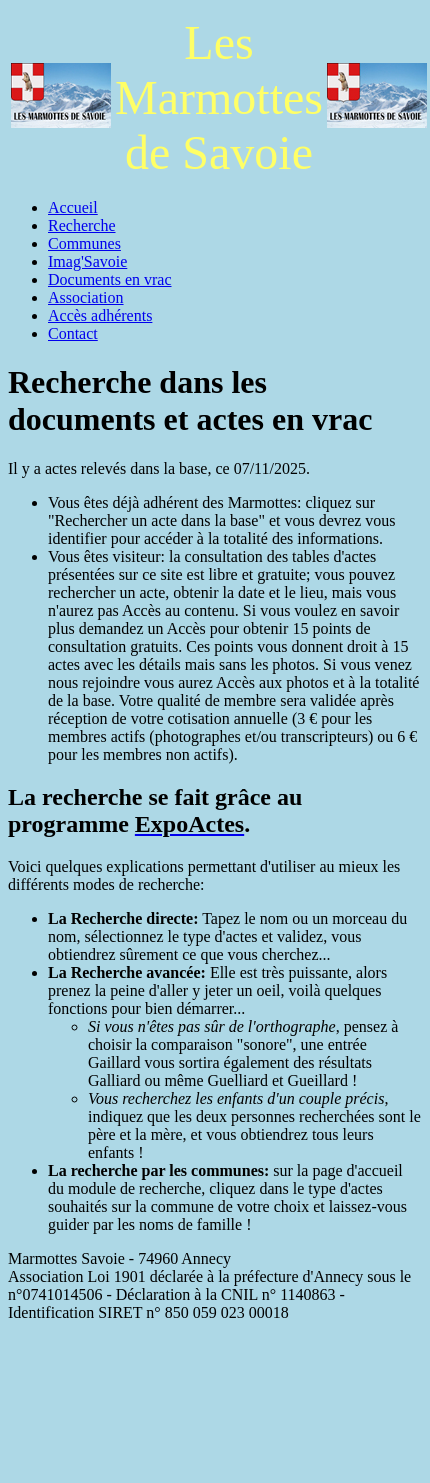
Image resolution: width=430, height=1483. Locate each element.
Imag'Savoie (87, 261)
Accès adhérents (100, 315)
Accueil (73, 207)
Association (86, 297)
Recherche (82, 225)
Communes (84, 243)
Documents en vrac (110, 279)
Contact (73, 333)
